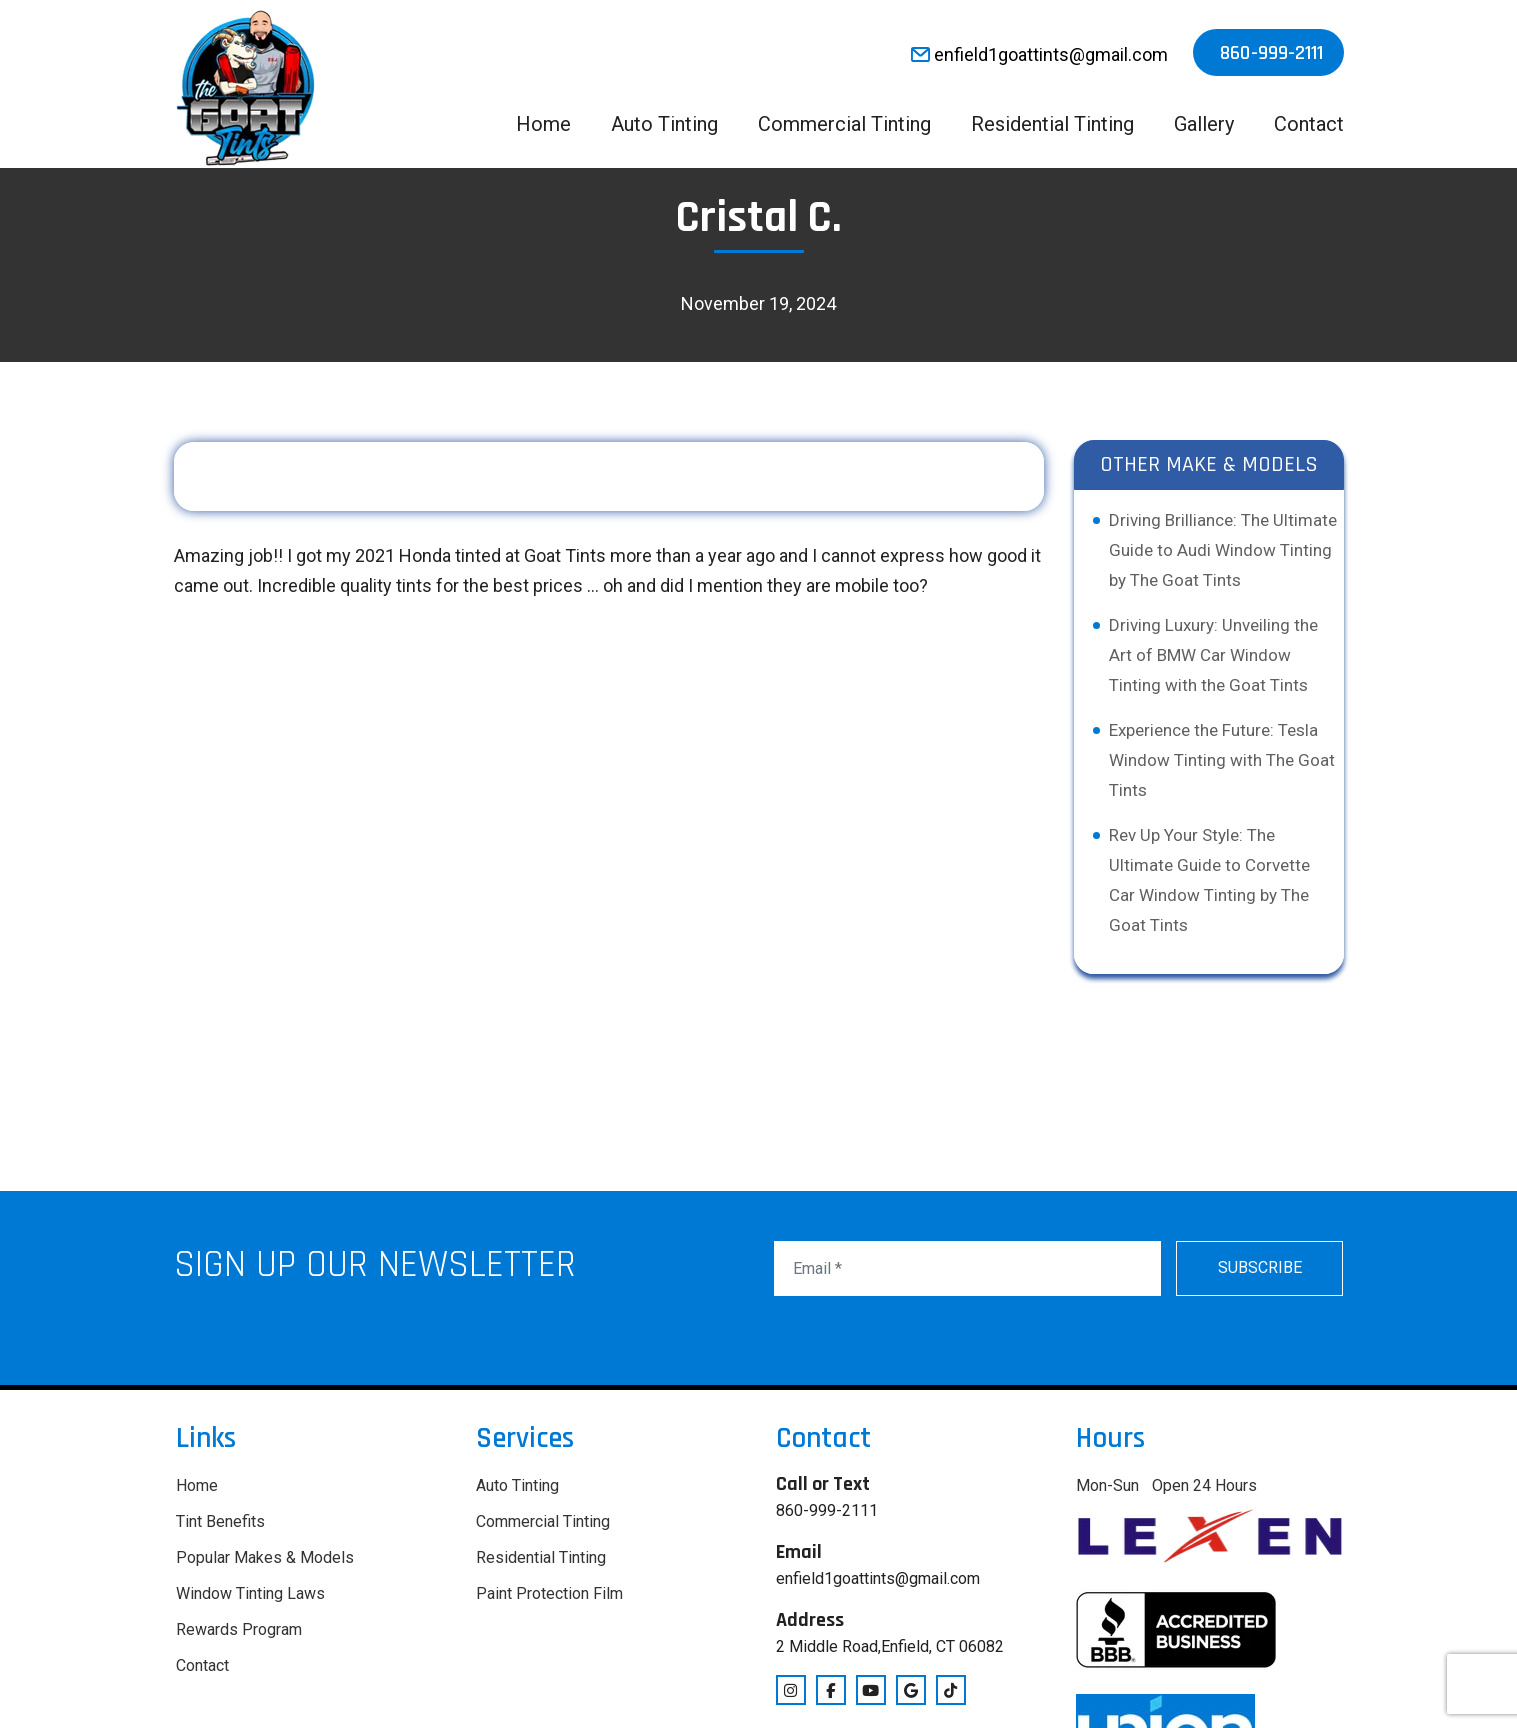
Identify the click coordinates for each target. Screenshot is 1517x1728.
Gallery (1204, 124)
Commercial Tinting (844, 124)
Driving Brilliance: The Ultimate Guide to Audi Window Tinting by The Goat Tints (1223, 550)
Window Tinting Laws (250, 1593)
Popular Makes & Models (265, 1557)
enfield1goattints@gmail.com (1039, 54)
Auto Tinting (664, 124)
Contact (1309, 124)
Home (543, 124)
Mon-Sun (1107, 1485)
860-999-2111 (1271, 53)
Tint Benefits (220, 1521)
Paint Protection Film (549, 1593)
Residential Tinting (1052, 124)
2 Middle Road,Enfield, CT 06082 (890, 1646)
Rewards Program (239, 1629)
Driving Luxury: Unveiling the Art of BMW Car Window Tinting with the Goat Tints (1213, 655)
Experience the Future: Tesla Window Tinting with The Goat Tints (1222, 760)
